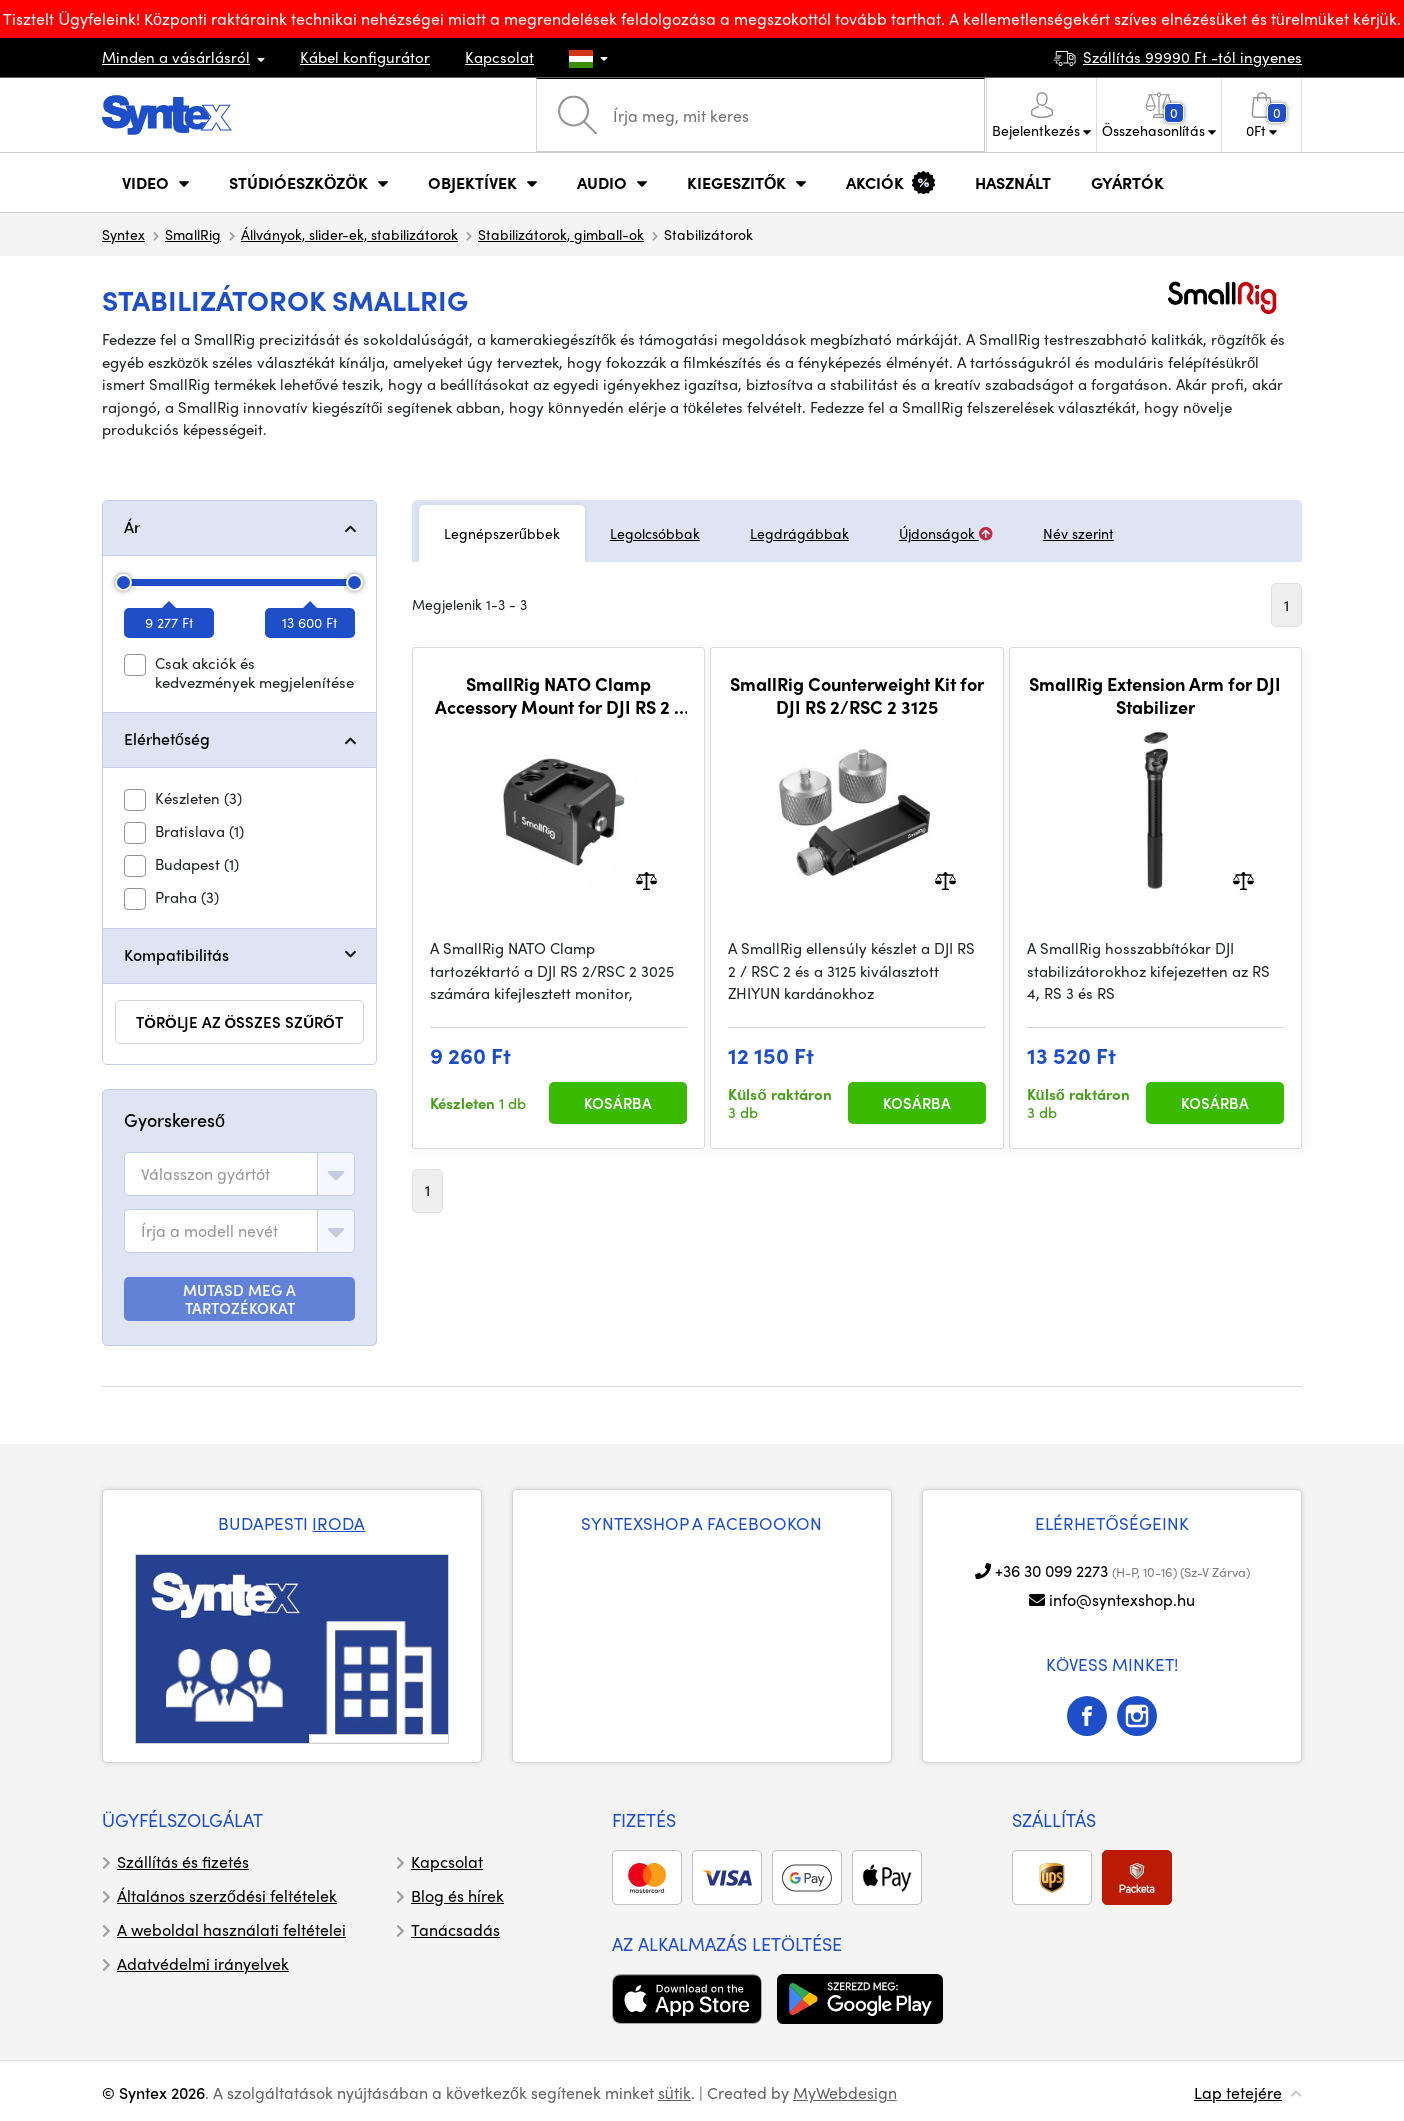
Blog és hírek (457, 1895)
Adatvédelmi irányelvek (203, 1963)
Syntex (123, 234)
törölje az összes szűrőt (239, 1022)
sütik (674, 2092)
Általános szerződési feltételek (227, 1895)
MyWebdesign (845, 2092)
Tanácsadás (455, 1929)
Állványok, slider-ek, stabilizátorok (349, 234)
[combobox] (239, 1174)
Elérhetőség (167, 738)
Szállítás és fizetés (183, 1861)
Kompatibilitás (176, 954)
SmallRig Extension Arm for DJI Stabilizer (1155, 695)
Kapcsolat (499, 57)
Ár (132, 526)
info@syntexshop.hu (1122, 1599)
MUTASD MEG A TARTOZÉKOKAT (239, 1299)
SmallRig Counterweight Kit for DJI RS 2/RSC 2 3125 (857, 695)
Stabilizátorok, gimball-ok (561, 234)
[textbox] (205, 1174)
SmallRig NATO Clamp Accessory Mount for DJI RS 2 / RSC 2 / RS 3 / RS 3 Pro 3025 (559, 695)
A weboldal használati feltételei (231, 1929)
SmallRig (193, 234)
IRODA (338, 1523)
